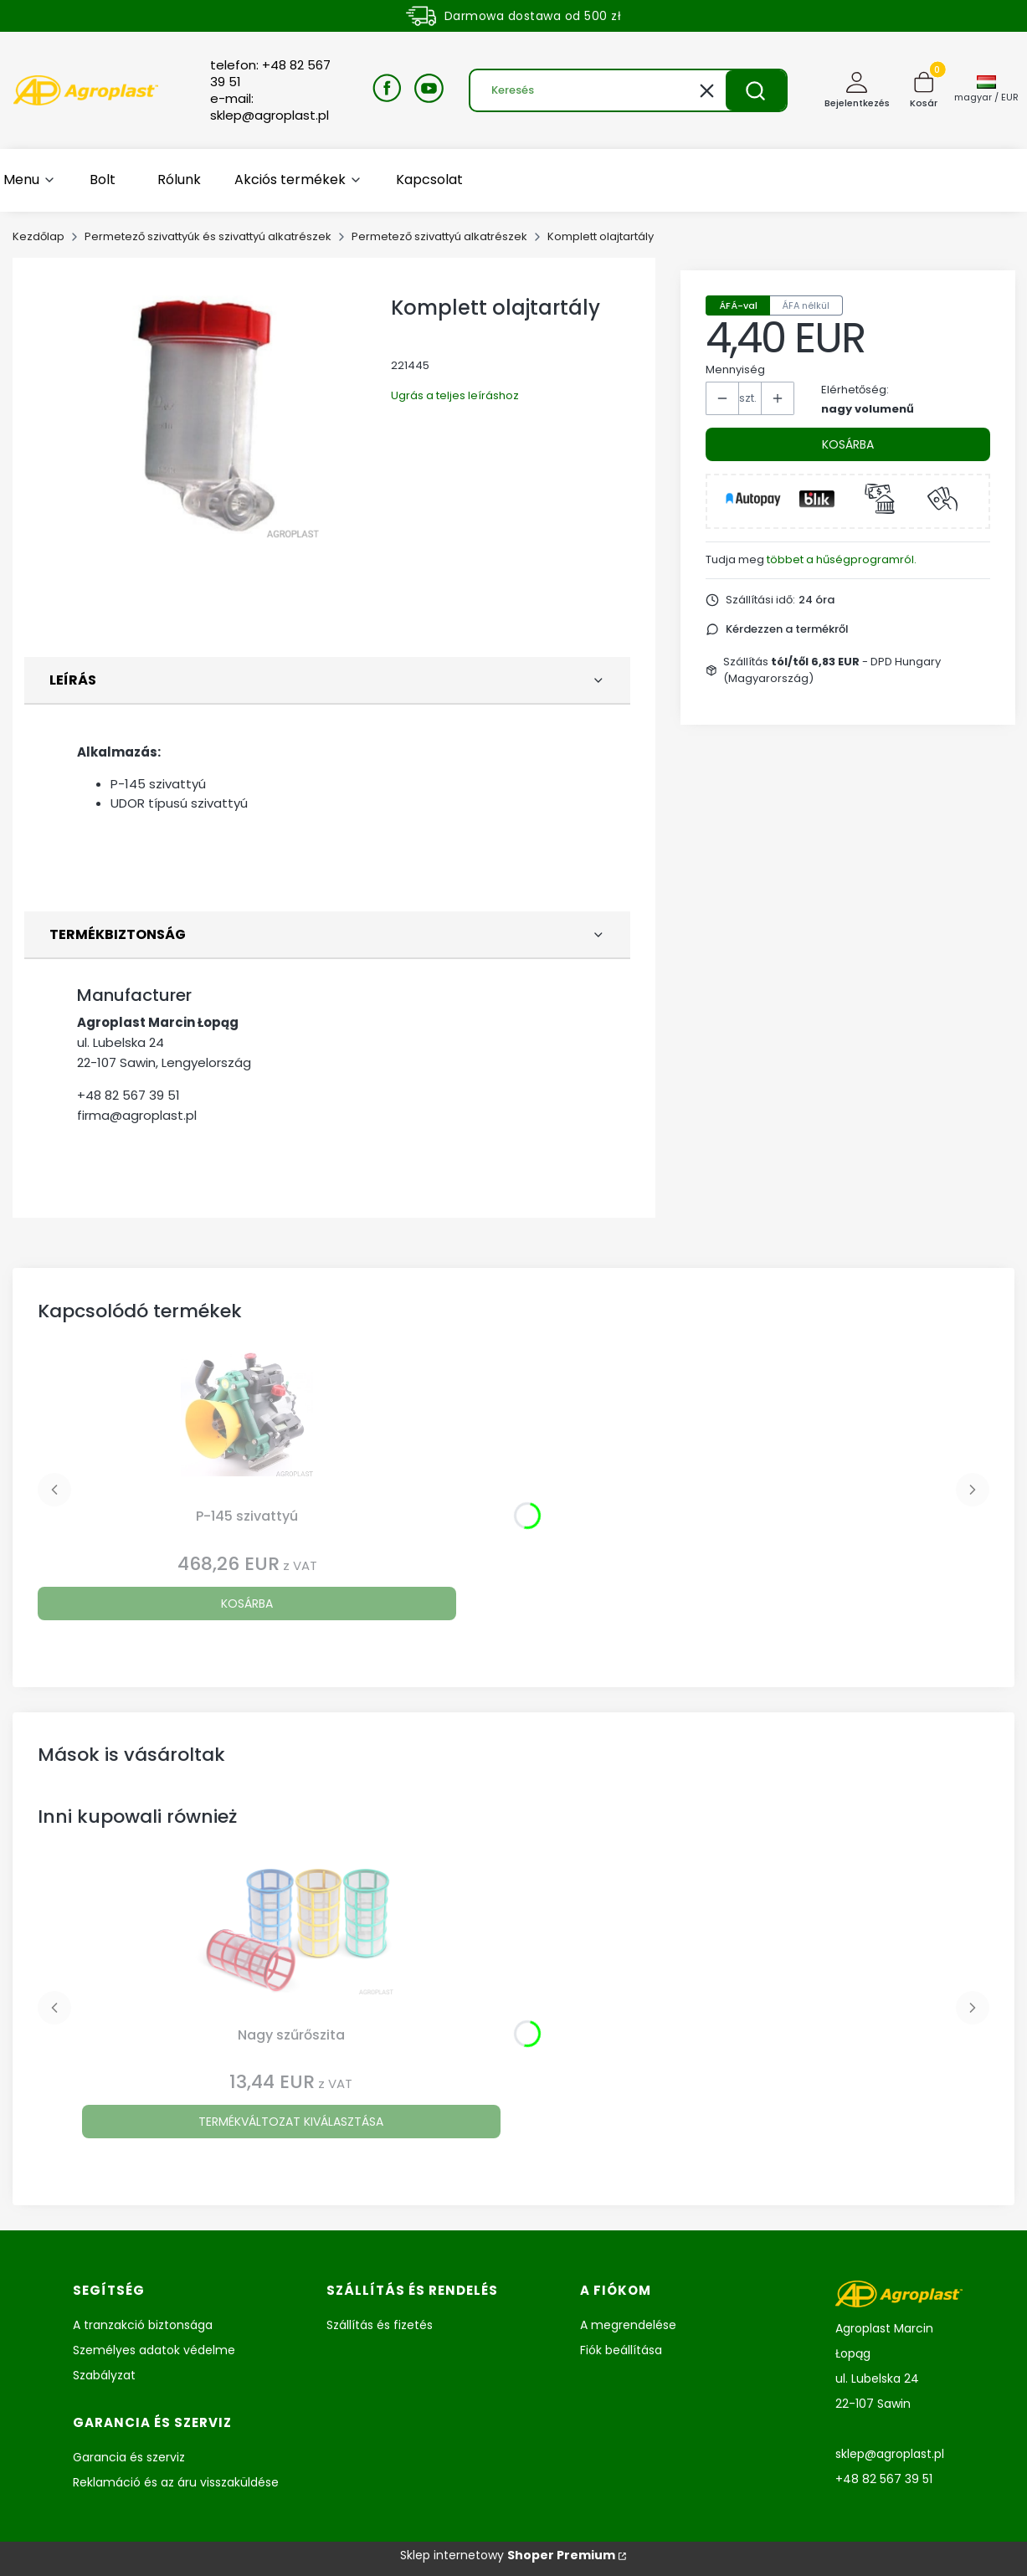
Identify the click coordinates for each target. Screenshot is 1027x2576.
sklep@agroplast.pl (889, 2453)
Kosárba (848, 444)
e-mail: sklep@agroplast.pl (269, 107)
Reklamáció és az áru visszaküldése (176, 2482)
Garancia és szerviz (129, 2457)
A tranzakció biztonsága (143, 2325)
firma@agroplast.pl (137, 1115)
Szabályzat (104, 2375)
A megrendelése (628, 2325)
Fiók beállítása (621, 2350)
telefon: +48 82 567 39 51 (270, 73)
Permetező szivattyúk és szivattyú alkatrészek (208, 236)
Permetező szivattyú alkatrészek (439, 236)
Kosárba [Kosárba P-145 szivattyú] (247, 1603)
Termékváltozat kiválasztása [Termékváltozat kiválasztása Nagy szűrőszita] (290, 2121)
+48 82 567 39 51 (128, 1095)
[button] (756, 90)
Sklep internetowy (507, 2555)
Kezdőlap (38, 236)
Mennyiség (735, 369)
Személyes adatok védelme (154, 2350)
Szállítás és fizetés (379, 2325)
